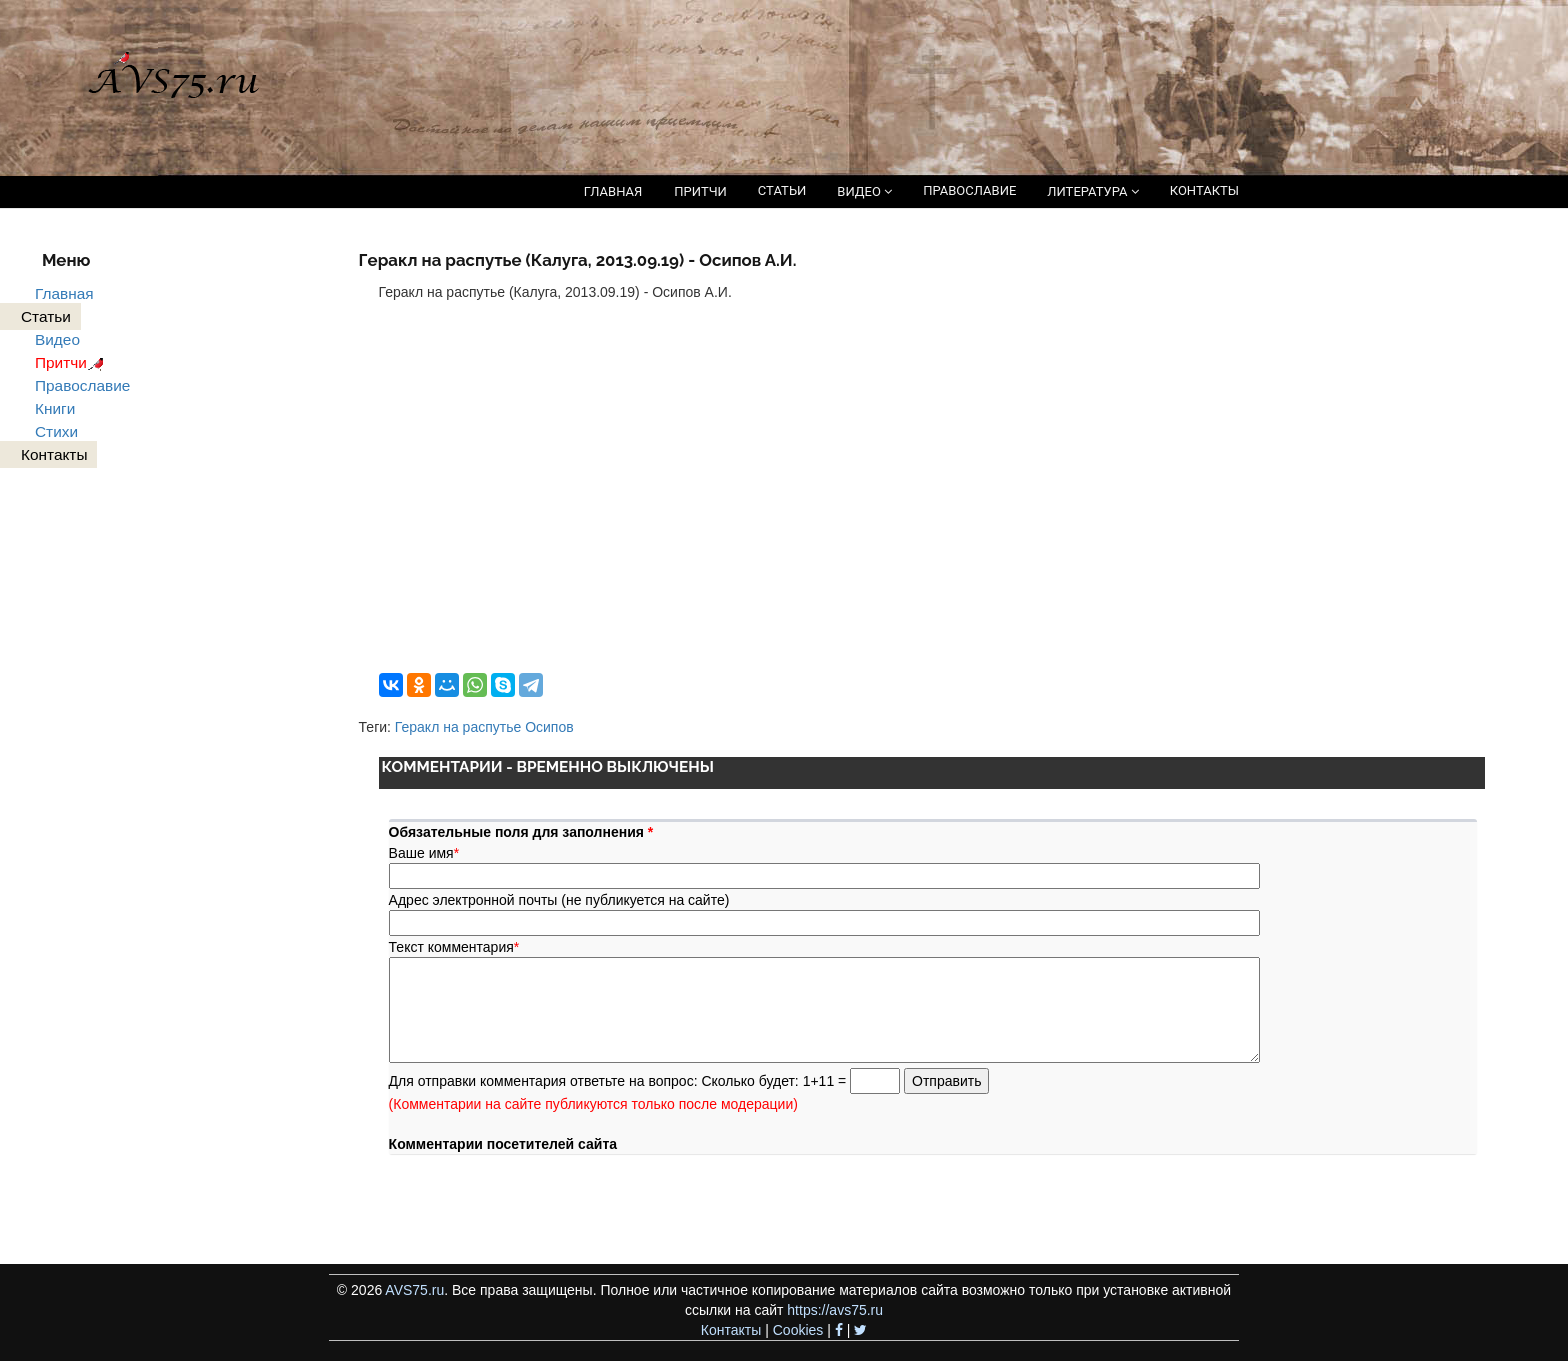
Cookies (798, 1330)
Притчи (72, 362)
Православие (82, 385)
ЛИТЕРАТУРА (1092, 191)
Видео (57, 339)
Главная (64, 293)
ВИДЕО (864, 191)
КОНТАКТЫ (1204, 190)
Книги (55, 408)
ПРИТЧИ (700, 191)
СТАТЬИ (782, 190)
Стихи (56, 431)
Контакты (731, 1330)
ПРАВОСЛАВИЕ (969, 190)
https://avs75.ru (835, 1310)
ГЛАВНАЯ (613, 191)
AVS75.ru (414, 1290)
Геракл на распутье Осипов (484, 727)
